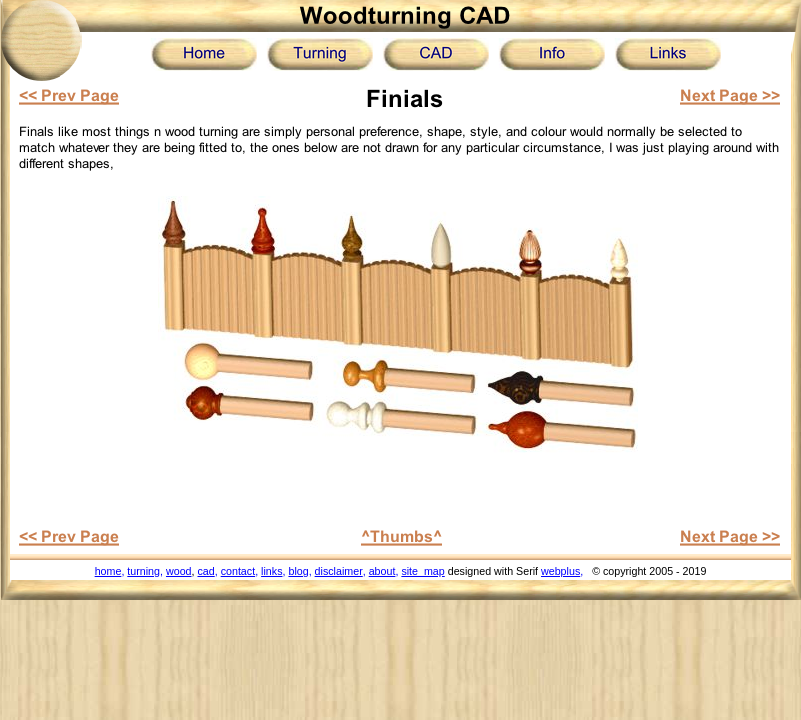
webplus (560, 571)
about (382, 571)
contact (238, 571)
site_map (422, 571)
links (271, 571)
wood (179, 571)
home (108, 571)
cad (205, 571)
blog (298, 571)
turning (143, 571)
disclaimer (339, 571)
